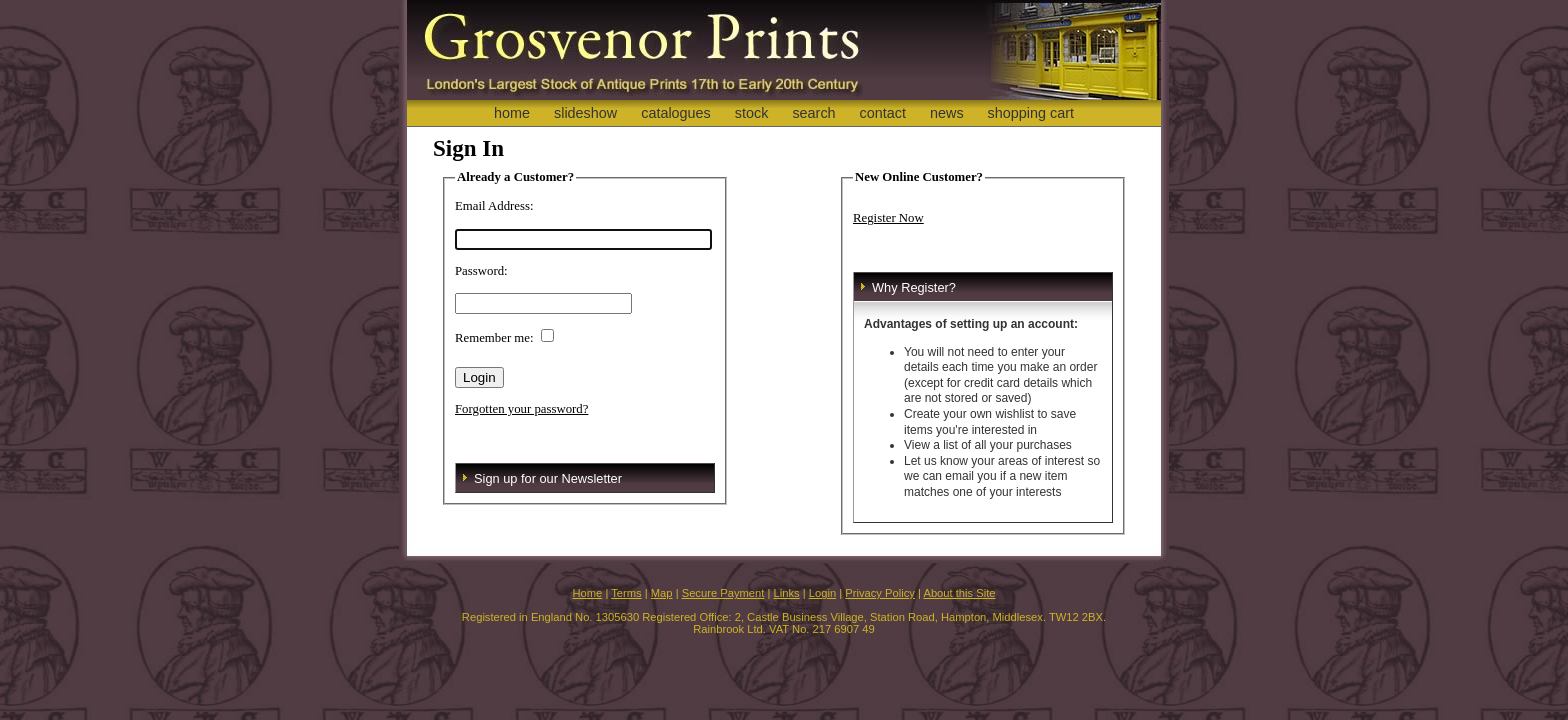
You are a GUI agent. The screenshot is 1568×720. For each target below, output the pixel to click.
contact (883, 113)
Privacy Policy (880, 593)
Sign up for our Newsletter (548, 478)
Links (787, 593)
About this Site (959, 593)
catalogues (676, 113)
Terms (626, 593)
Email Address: (494, 206)
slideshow (585, 113)
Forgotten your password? (521, 409)
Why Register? (914, 287)
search (813, 113)
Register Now (888, 218)
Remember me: (494, 338)
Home (587, 593)
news (947, 113)
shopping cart (1031, 113)
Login (822, 593)
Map (662, 593)
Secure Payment (723, 593)
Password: (481, 271)
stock (752, 113)
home (512, 113)
